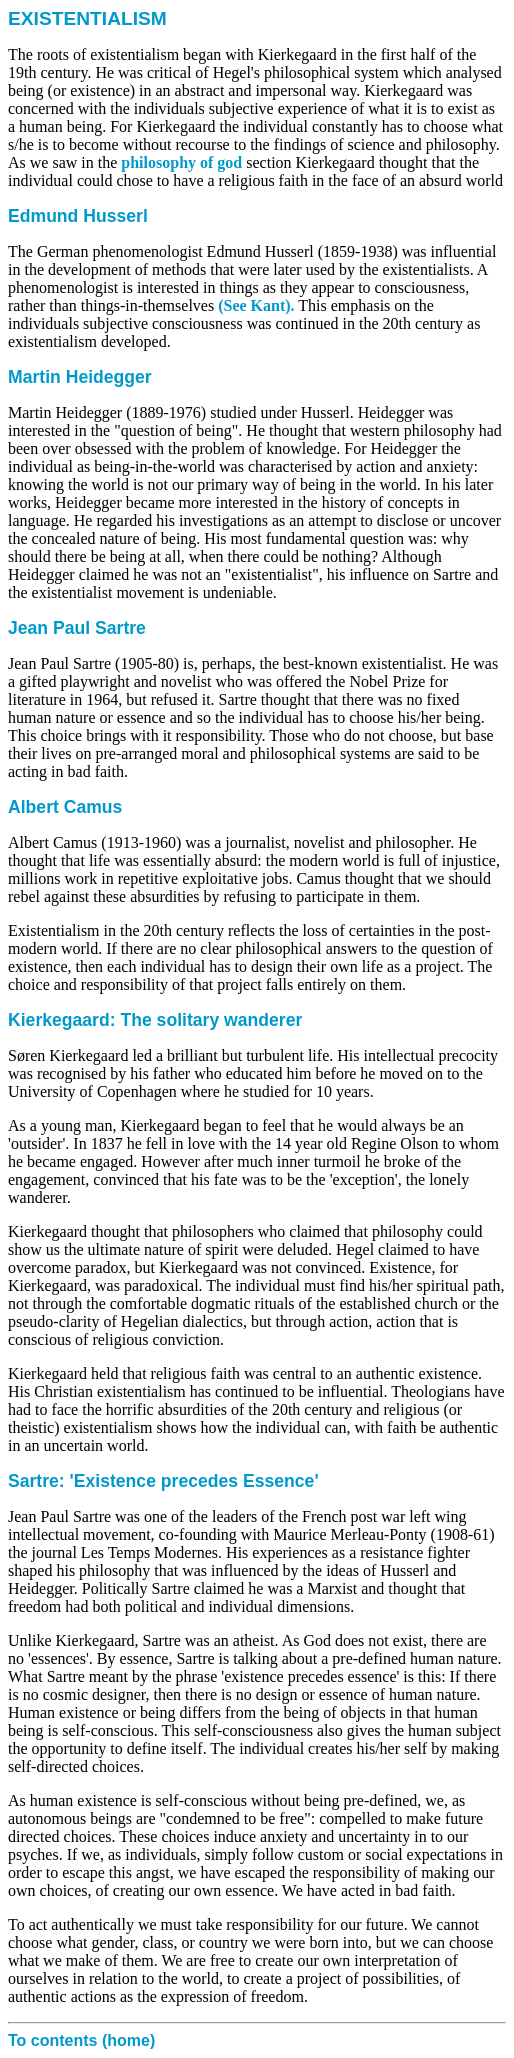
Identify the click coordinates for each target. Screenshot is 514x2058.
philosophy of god (181, 162)
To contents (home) (81, 2040)
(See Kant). (256, 305)
